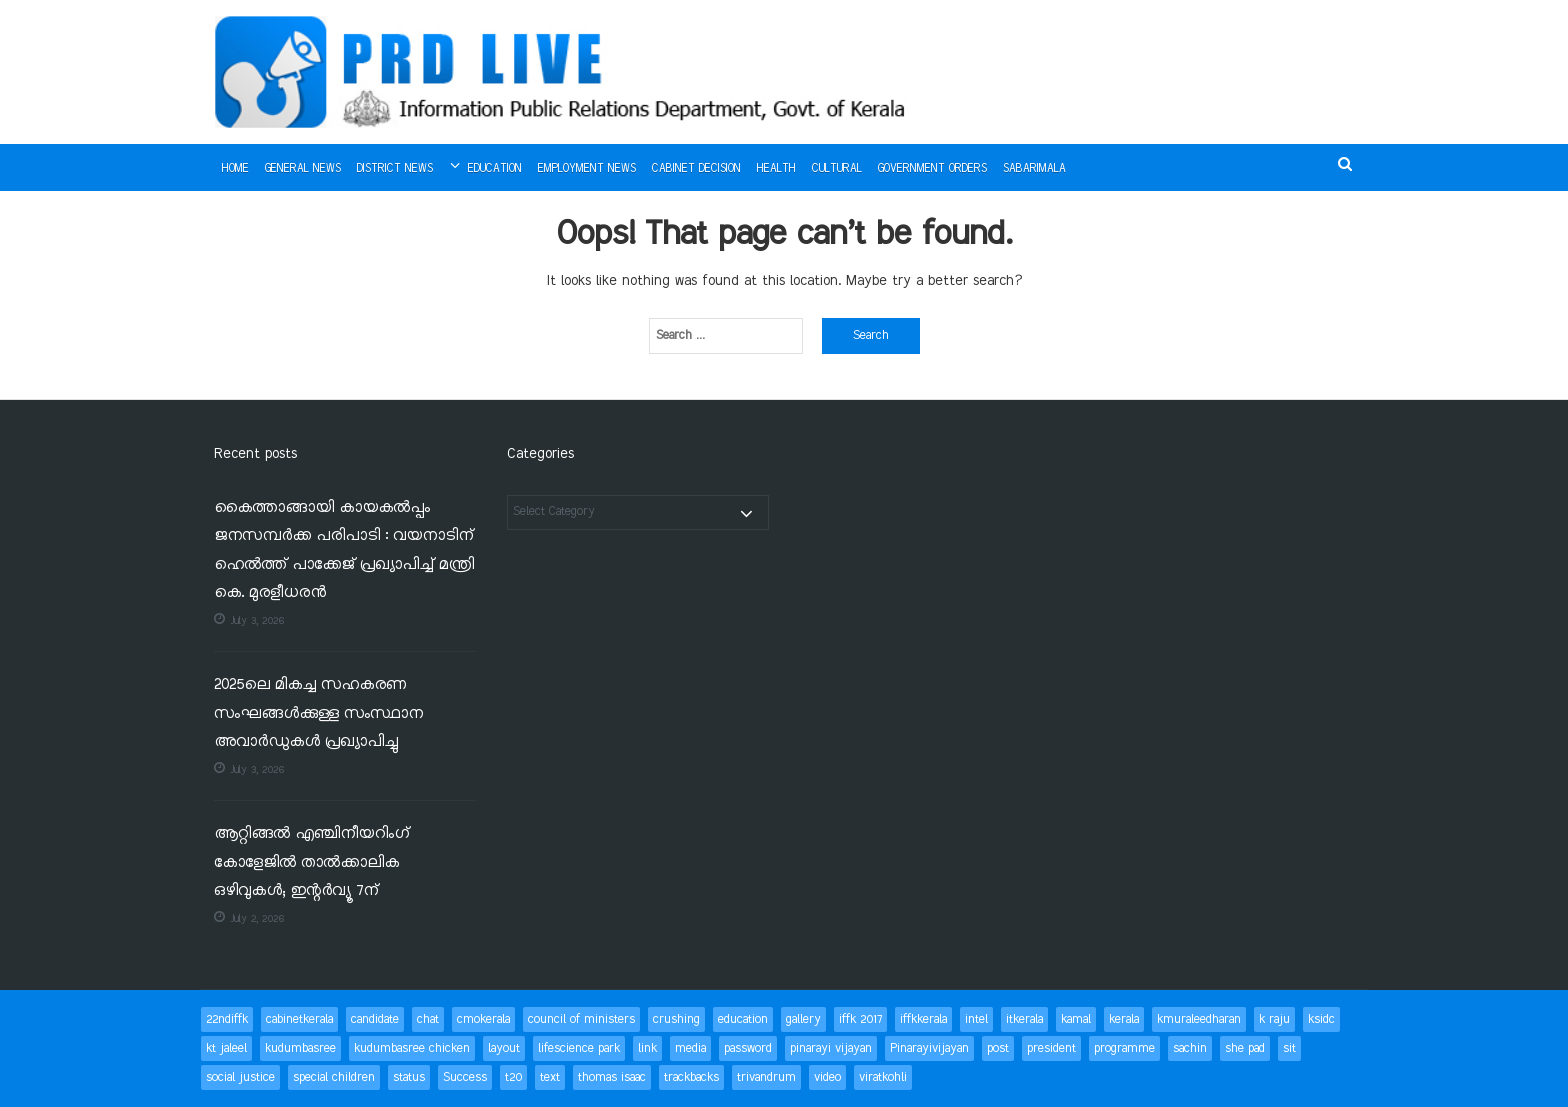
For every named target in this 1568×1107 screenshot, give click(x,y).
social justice (240, 1077)
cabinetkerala (299, 1019)
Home (235, 169)
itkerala (1024, 1019)
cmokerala (483, 1019)
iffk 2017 (860, 1019)
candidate (375, 1019)
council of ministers (581, 1019)
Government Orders (932, 169)
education (743, 1019)
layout (504, 1048)
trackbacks (691, 1077)
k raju (1274, 1019)
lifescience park (579, 1048)
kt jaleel (226, 1048)
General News (303, 169)
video (827, 1077)
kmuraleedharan (1199, 1019)
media (690, 1048)
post (998, 1048)
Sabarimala (1034, 169)
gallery (803, 1019)
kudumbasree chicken (412, 1048)
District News (395, 169)
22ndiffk (227, 1019)
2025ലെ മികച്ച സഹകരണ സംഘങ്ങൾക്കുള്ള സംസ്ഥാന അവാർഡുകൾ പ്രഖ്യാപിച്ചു (318, 714)
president (1051, 1048)
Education (495, 169)
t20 (513, 1077)
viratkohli (883, 1077)
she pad (1245, 1048)
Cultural (837, 169)
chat (428, 1019)
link (647, 1048)
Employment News (587, 169)
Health (776, 169)
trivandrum (766, 1077)
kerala (1124, 1019)
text (550, 1077)
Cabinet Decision (696, 169)
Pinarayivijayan (929, 1048)
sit (1289, 1048)
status (409, 1077)
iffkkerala (923, 1019)
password (748, 1048)
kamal (1076, 1019)
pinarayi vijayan (831, 1048)
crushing (676, 1019)
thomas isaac (612, 1077)
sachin (1190, 1048)
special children (334, 1077)
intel (976, 1019)
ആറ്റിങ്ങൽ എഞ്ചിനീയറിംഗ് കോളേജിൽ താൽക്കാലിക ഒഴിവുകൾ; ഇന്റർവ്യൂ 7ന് (312, 863)
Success (465, 1077)
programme (1124, 1048)
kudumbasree (300, 1048)
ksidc (1321, 1019)
